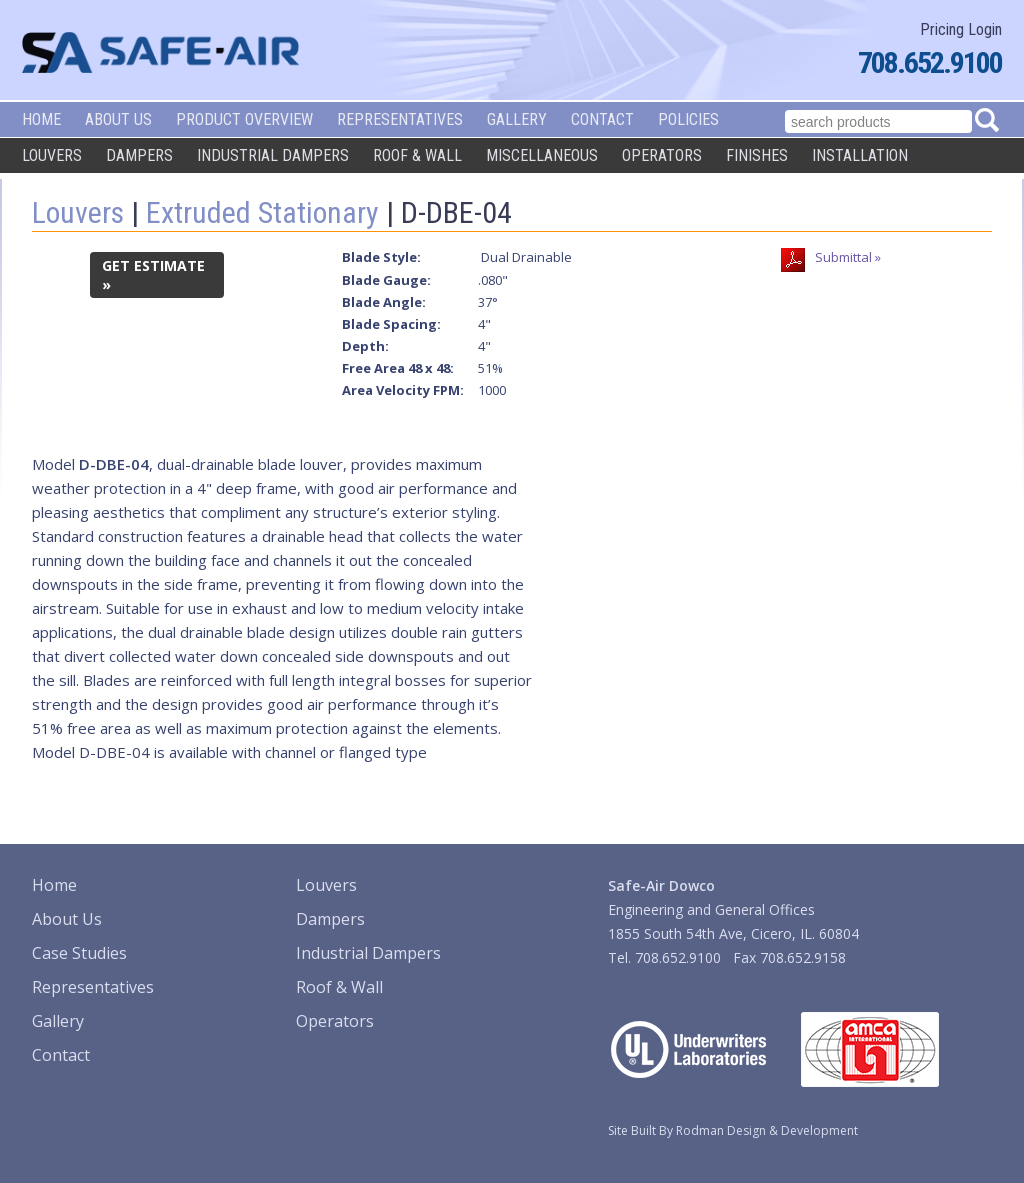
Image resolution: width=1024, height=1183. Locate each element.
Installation (860, 155)
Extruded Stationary (262, 212)
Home (41, 119)
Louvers (52, 155)
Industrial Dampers (273, 155)
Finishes (757, 155)
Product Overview (244, 119)
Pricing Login (961, 29)
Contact (602, 119)
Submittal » (848, 257)
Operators (662, 155)
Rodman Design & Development (767, 1130)
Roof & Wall (417, 155)
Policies (688, 119)
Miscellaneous (542, 155)
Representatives (400, 119)
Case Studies (79, 953)
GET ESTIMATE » (153, 275)
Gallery (517, 119)
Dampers (139, 155)
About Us (118, 119)
